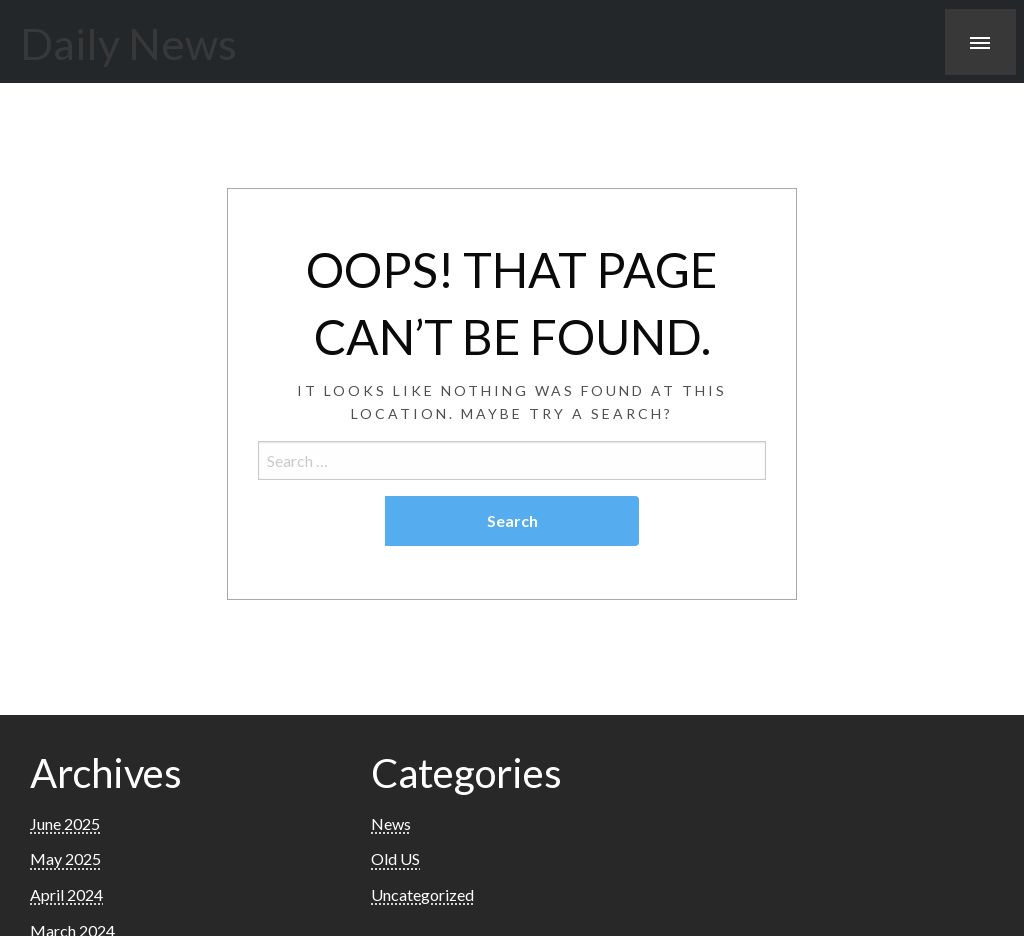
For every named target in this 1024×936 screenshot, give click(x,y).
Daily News (128, 43)
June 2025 (65, 823)
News (391, 823)
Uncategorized (422, 894)
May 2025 (65, 858)
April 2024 (66, 894)
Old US (395, 858)
